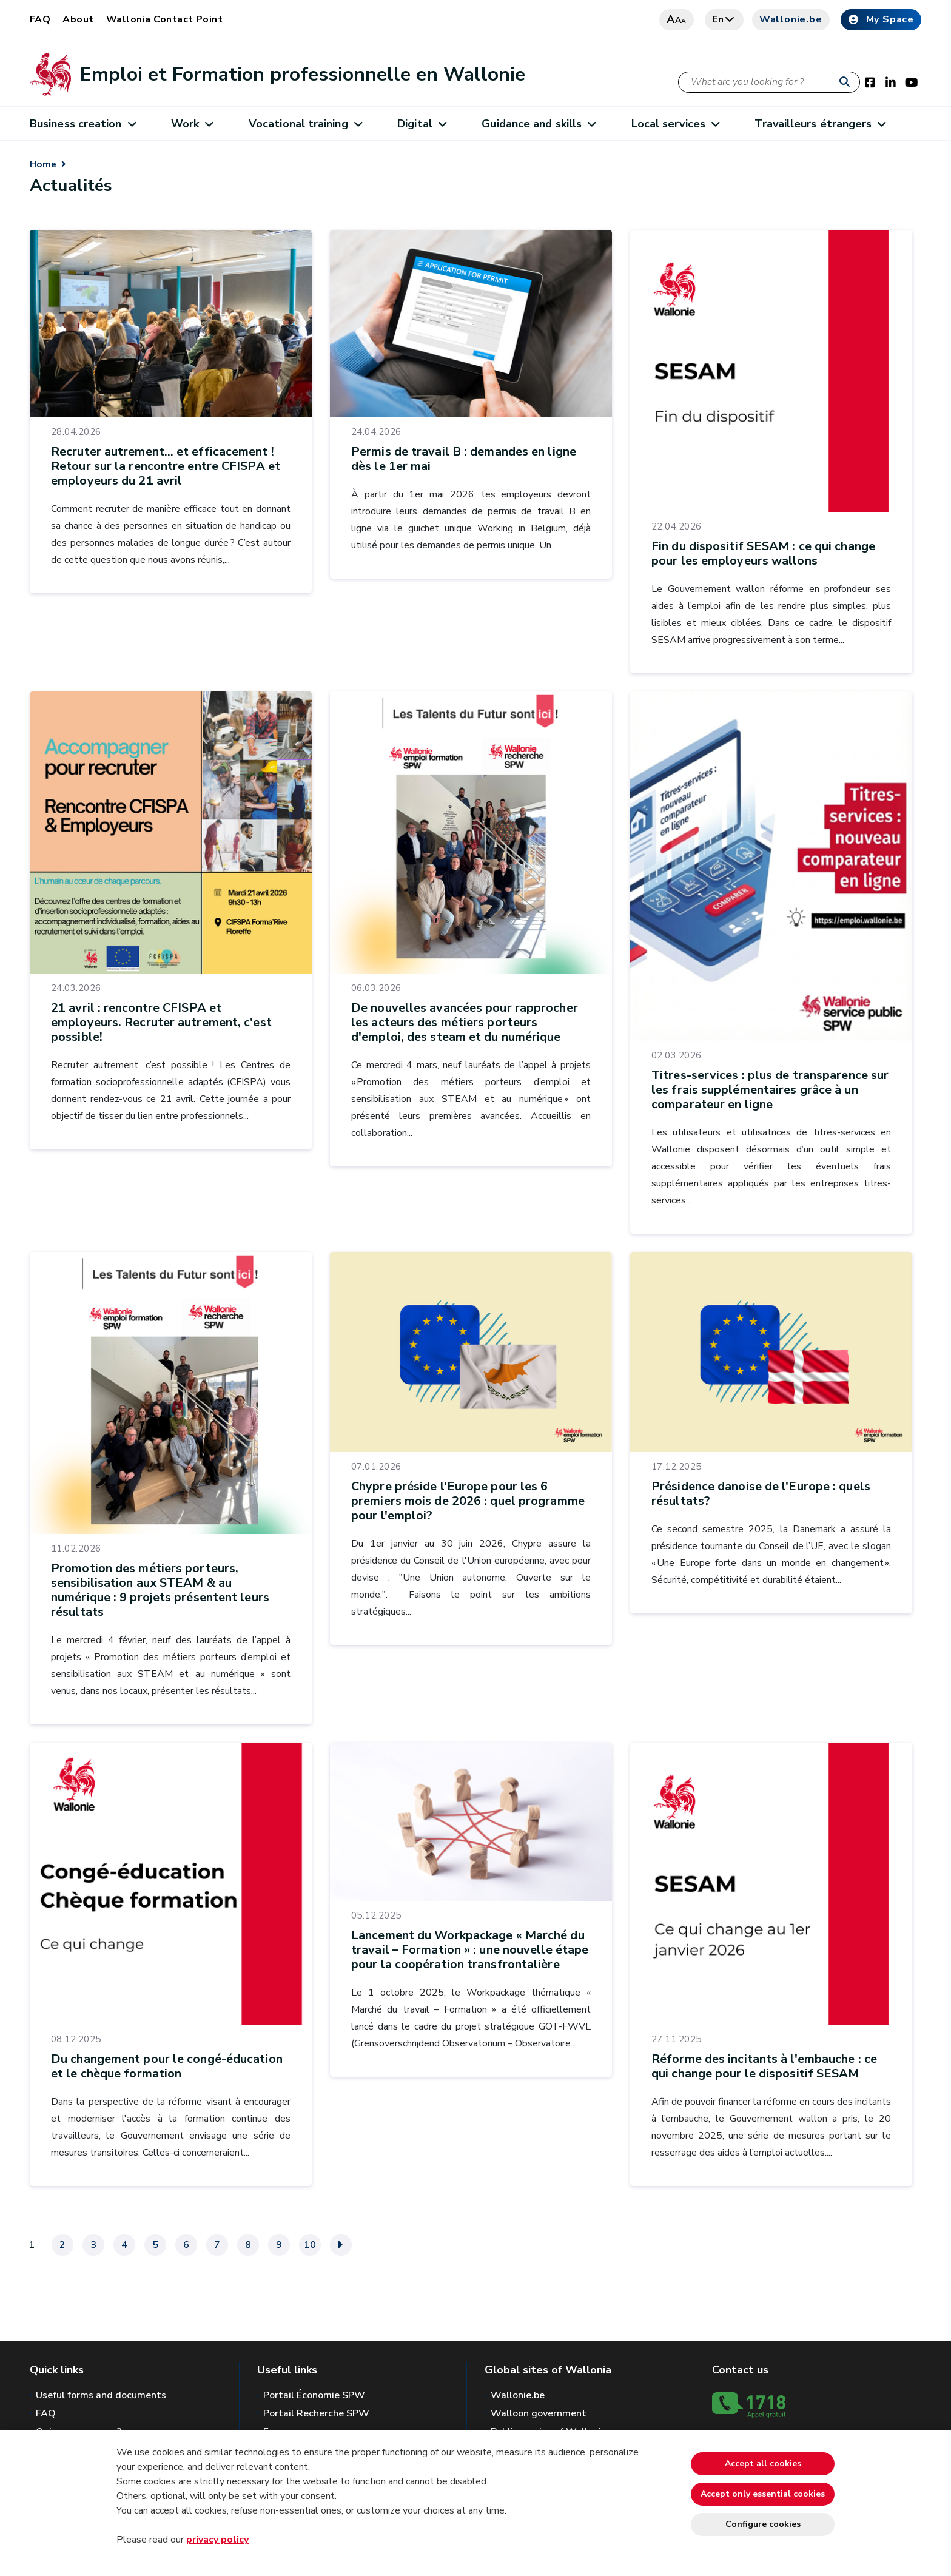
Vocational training (305, 123)
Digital (421, 123)
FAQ (40, 19)
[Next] (341, 2245)
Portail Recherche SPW (316, 2413)
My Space (881, 19)
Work (192, 123)
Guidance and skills (538, 123)
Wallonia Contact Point (164, 19)
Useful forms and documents (101, 2395)
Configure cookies (763, 2524)
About (77, 19)
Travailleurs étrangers (819, 123)
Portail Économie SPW (314, 2395)
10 (310, 2244)
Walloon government (538, 2413)
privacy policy (217, 2539)
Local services (675, 123)
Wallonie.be (790, 19)
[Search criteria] (769, 82)
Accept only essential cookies (763, 2494)
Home (43, 164)
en (724, 19)
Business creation (82, 123)
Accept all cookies (763, 2463)
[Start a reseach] (847, 82)
